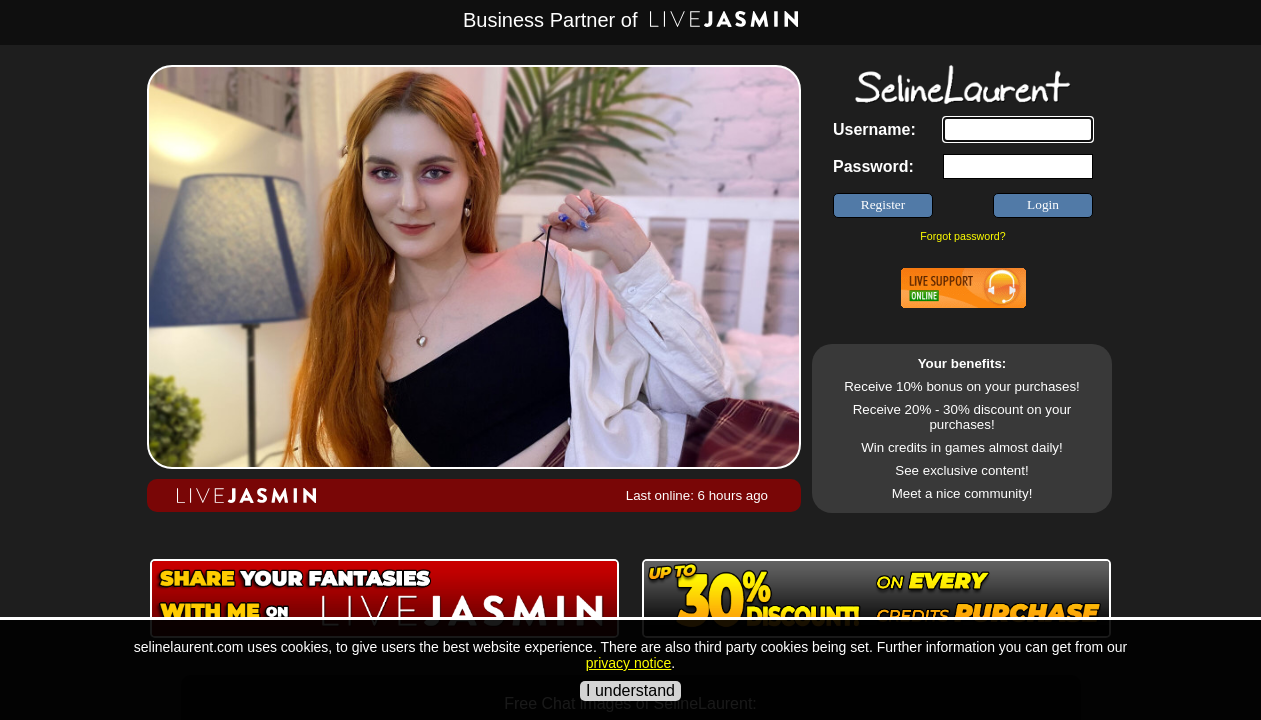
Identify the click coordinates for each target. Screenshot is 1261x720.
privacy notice (629, 663)
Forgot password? (962, 236)
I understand (630, 690)
